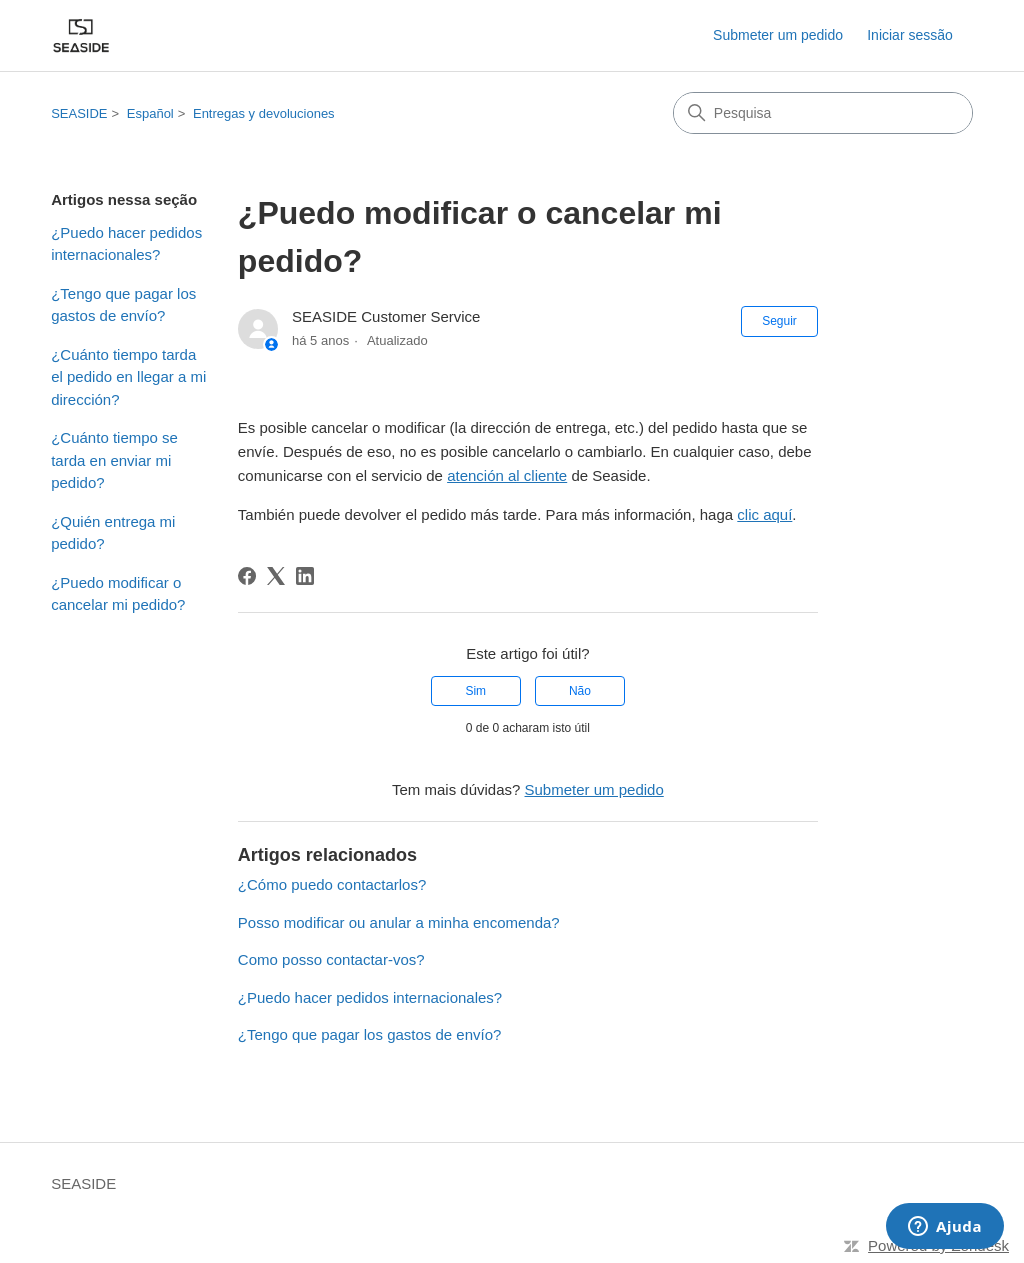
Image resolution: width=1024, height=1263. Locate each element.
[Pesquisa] (823, 113)
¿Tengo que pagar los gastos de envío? (123, 305)
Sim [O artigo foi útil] (475, 691)
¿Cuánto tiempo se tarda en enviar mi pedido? (114, 460)
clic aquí (764, 514)
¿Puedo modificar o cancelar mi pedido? (118, 594)
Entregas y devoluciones (264, 113)
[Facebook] (247, 576)
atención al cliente (507, 475)
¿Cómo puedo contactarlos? (332, 884)
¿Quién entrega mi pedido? (113, 533)
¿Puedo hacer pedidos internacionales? (126, 244)
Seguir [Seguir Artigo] (779, 321)
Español (150, 113)
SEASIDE (79, 113)
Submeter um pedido (778, 35)
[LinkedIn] (305, 576)
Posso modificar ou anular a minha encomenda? (399, 922)
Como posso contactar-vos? (331, 959)
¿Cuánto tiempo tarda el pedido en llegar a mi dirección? (128, 377)
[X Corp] (276, 576)
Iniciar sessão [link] (910, 35)
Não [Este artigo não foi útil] (580, 691)
